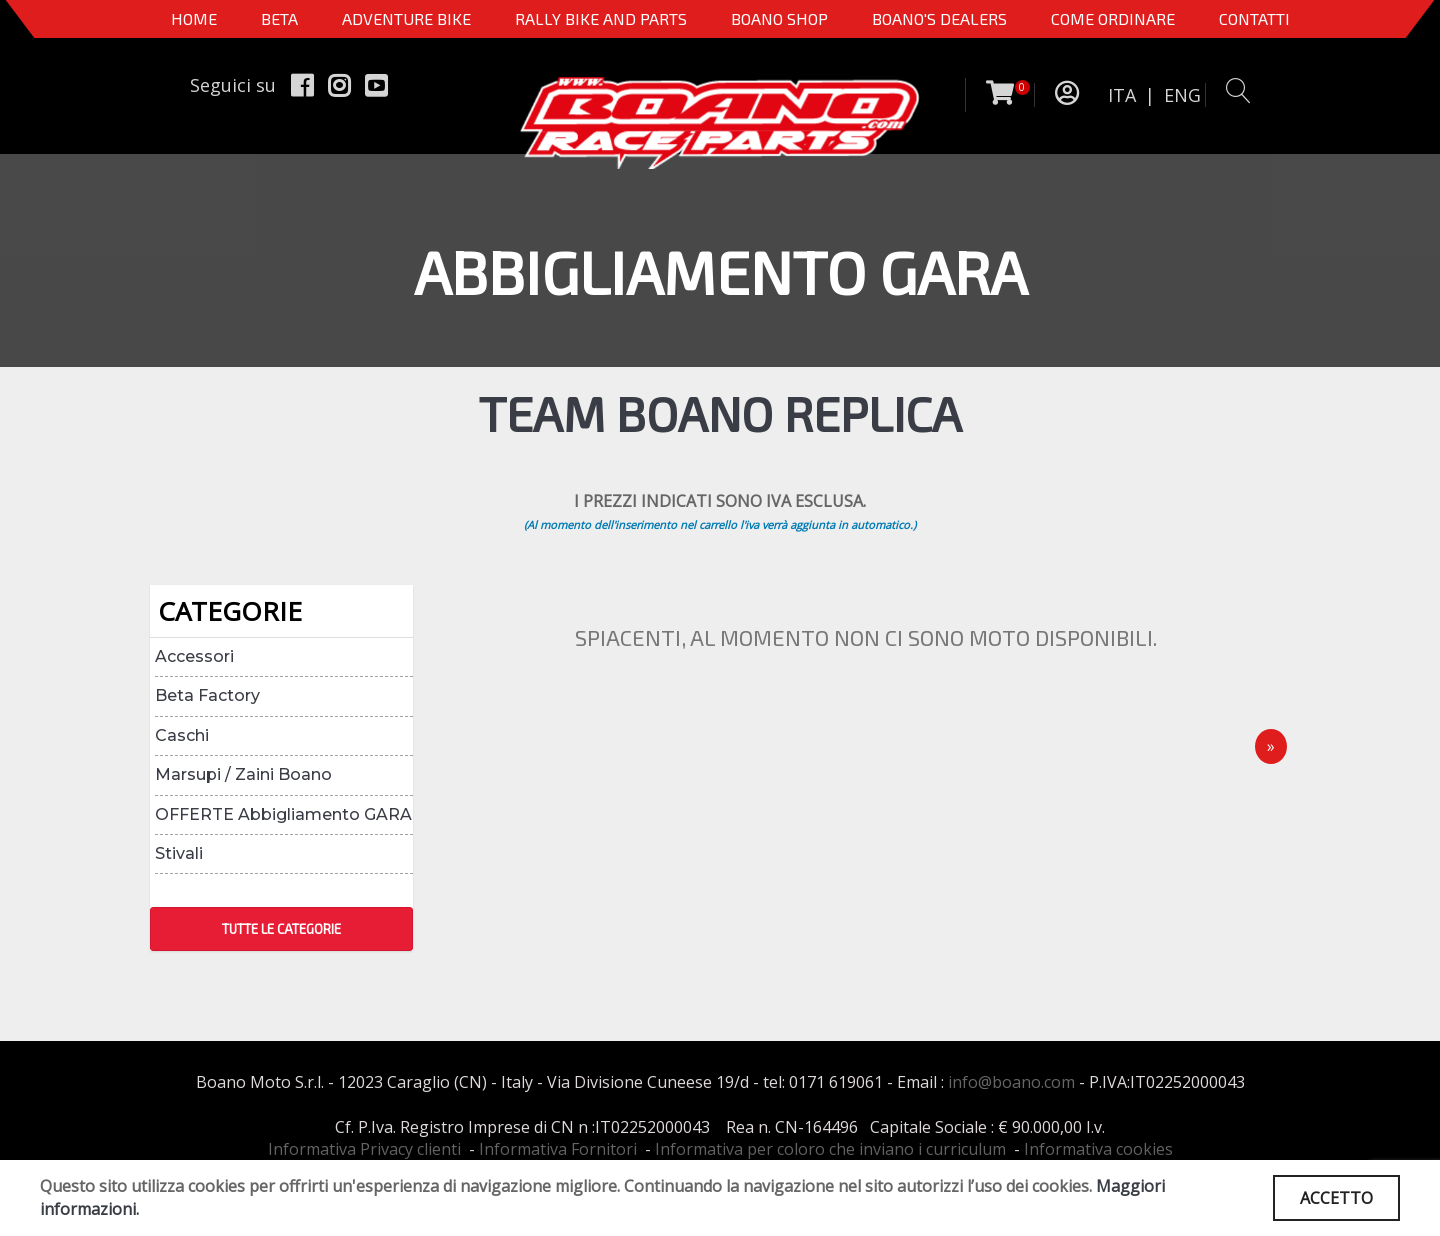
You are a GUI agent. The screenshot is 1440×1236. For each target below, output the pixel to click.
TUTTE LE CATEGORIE (281, 929)
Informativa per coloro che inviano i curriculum (830, 1149)
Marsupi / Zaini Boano (243, 774)
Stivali (179, 853)
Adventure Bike (406, 18)
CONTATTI (1254, 18)
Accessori (194, 656)
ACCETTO (1336, 1198)
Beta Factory (207, 695)
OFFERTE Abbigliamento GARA (283, 814)
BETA (279, 18)
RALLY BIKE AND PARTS (601, 18)
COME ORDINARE (1113, 18)
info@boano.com (1011, 1082)
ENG (1182, 95)
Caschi (182, 735)
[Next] (1271, 746)
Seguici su (233, 85)
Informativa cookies (1098, 1149)
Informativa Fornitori (558, 1149)
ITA (1122, 95)
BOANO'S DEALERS (939, 18)
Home (194, 18)
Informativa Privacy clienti (364, 1149)
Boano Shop (779, 18)
